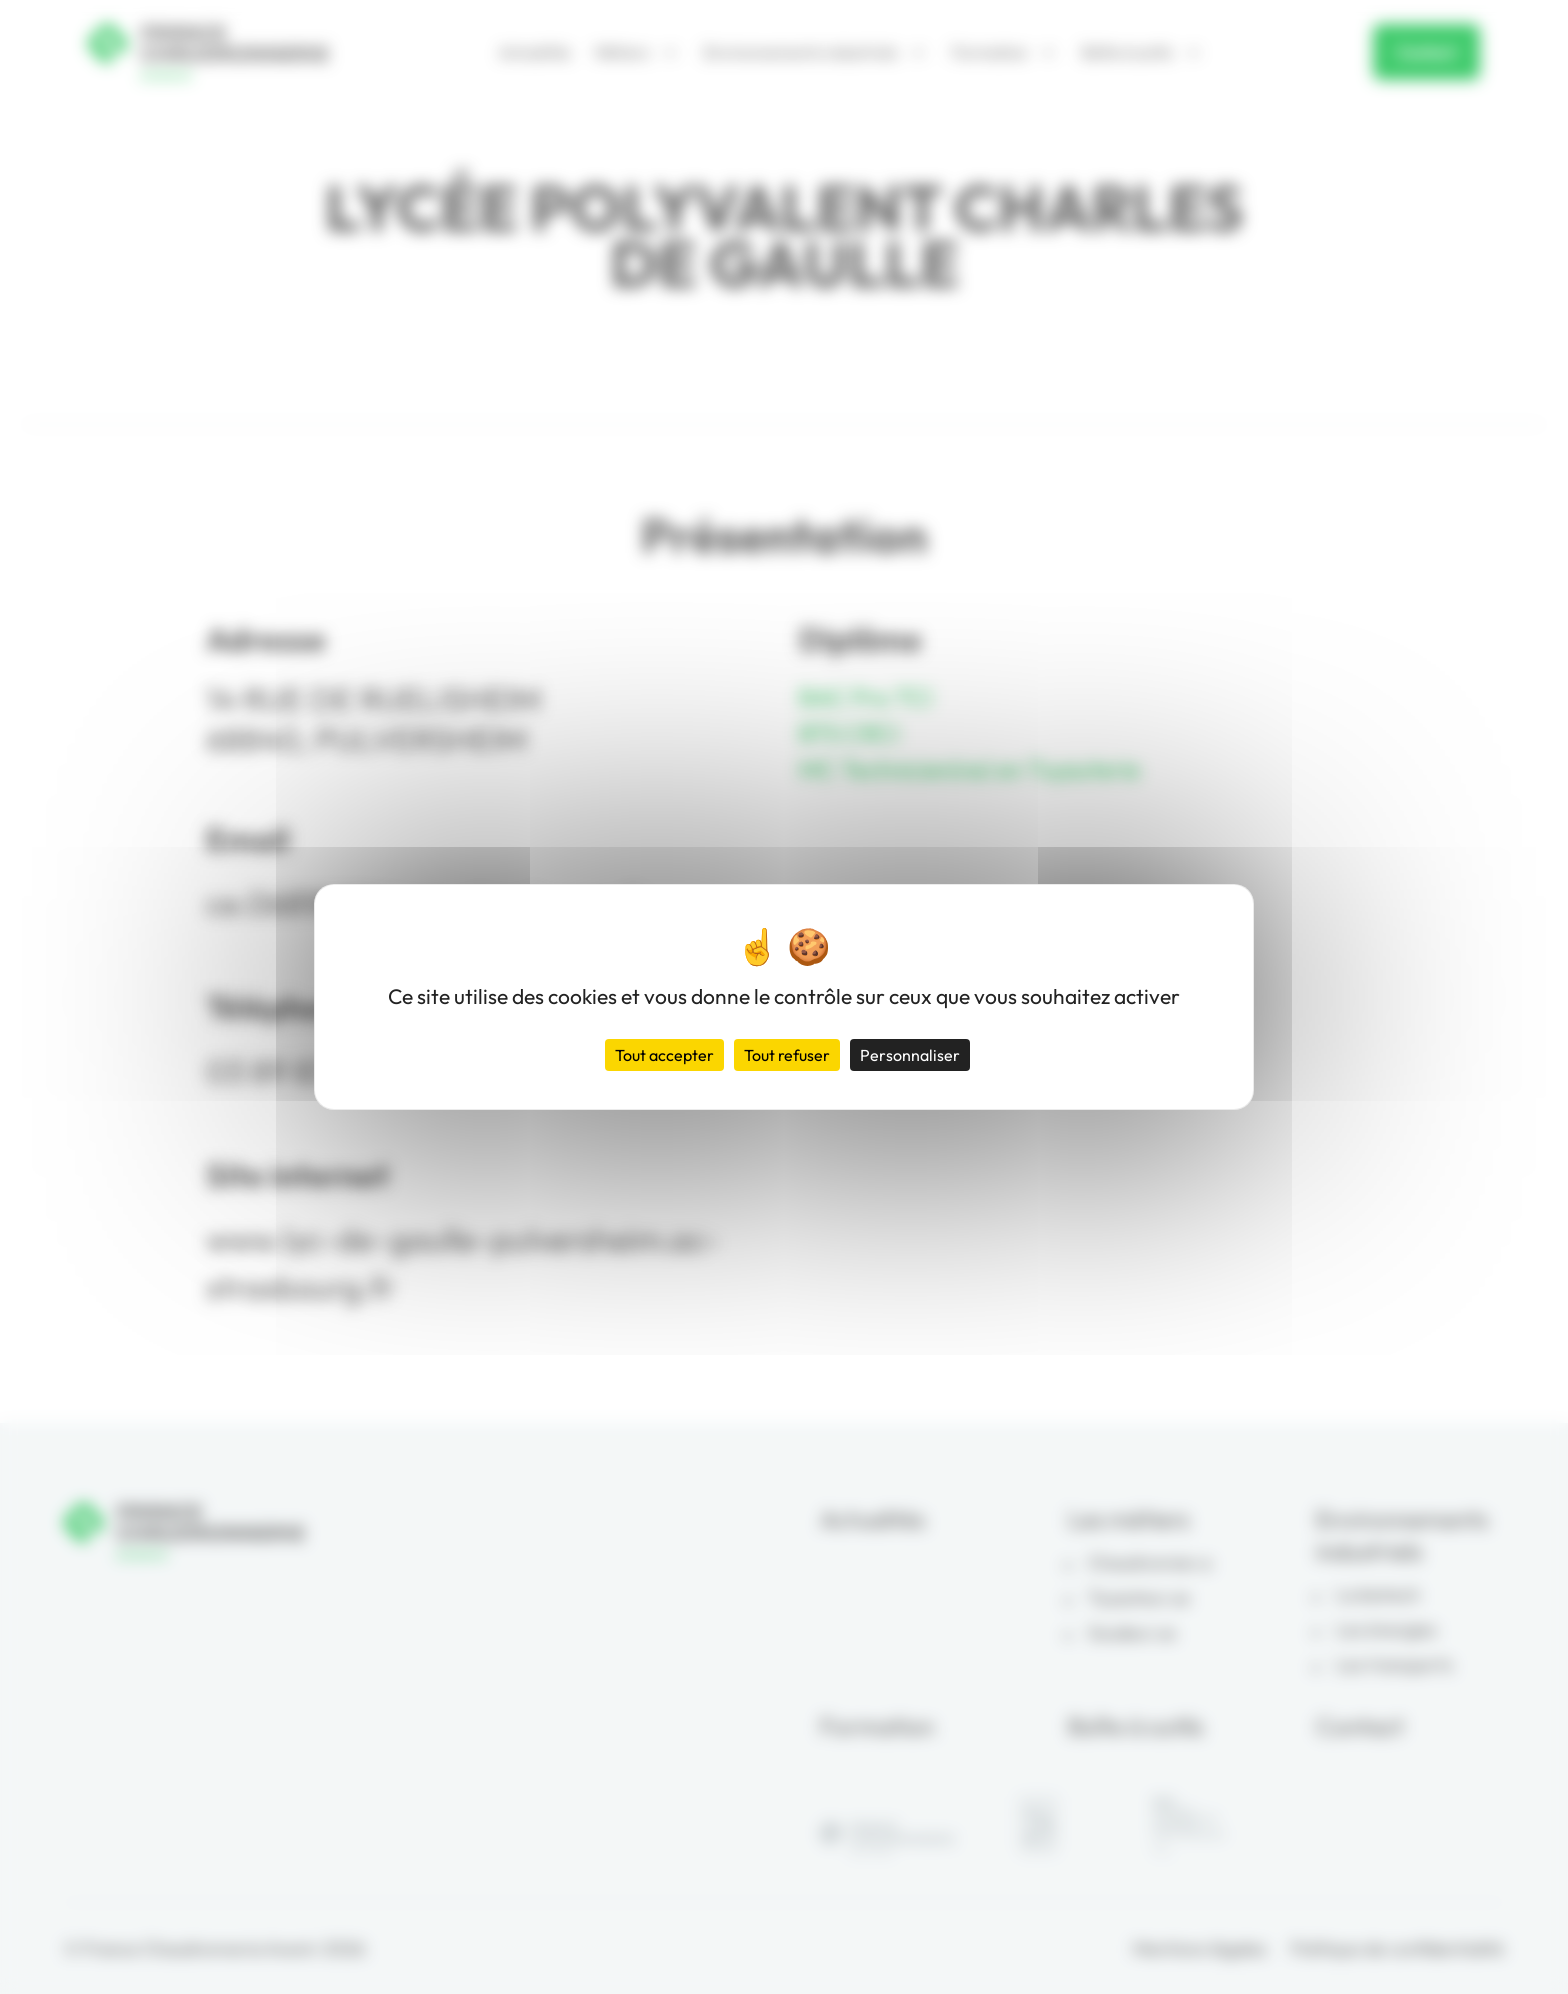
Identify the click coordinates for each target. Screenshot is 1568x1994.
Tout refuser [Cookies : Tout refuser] (787, 1055)
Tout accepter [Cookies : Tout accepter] (664, 1055)
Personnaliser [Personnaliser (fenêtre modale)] (910, 1055)
